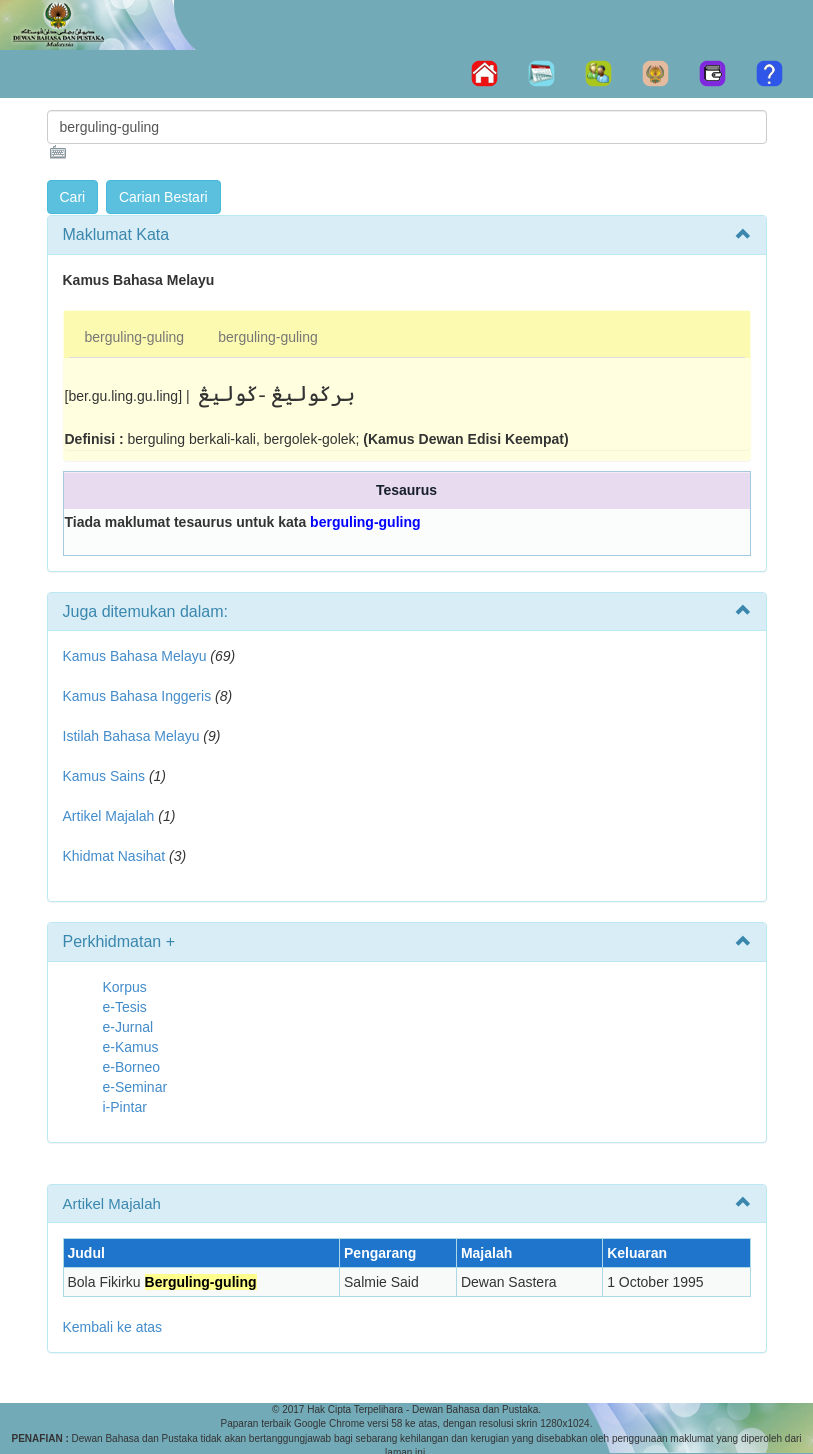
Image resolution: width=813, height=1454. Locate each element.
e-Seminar (135, 1087)
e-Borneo (132, 1067)
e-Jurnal (128, 1027)
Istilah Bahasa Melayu (131, 736)
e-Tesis (125, 1007)
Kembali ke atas (113, 1327)
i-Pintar (125, 1107)
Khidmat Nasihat (114, 856)
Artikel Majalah (109, 816)
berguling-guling (135, 337)
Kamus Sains (104, 776)
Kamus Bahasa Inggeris (137, 696)
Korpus (125, 987)
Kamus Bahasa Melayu (137, 656)
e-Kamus (131, 1047)
